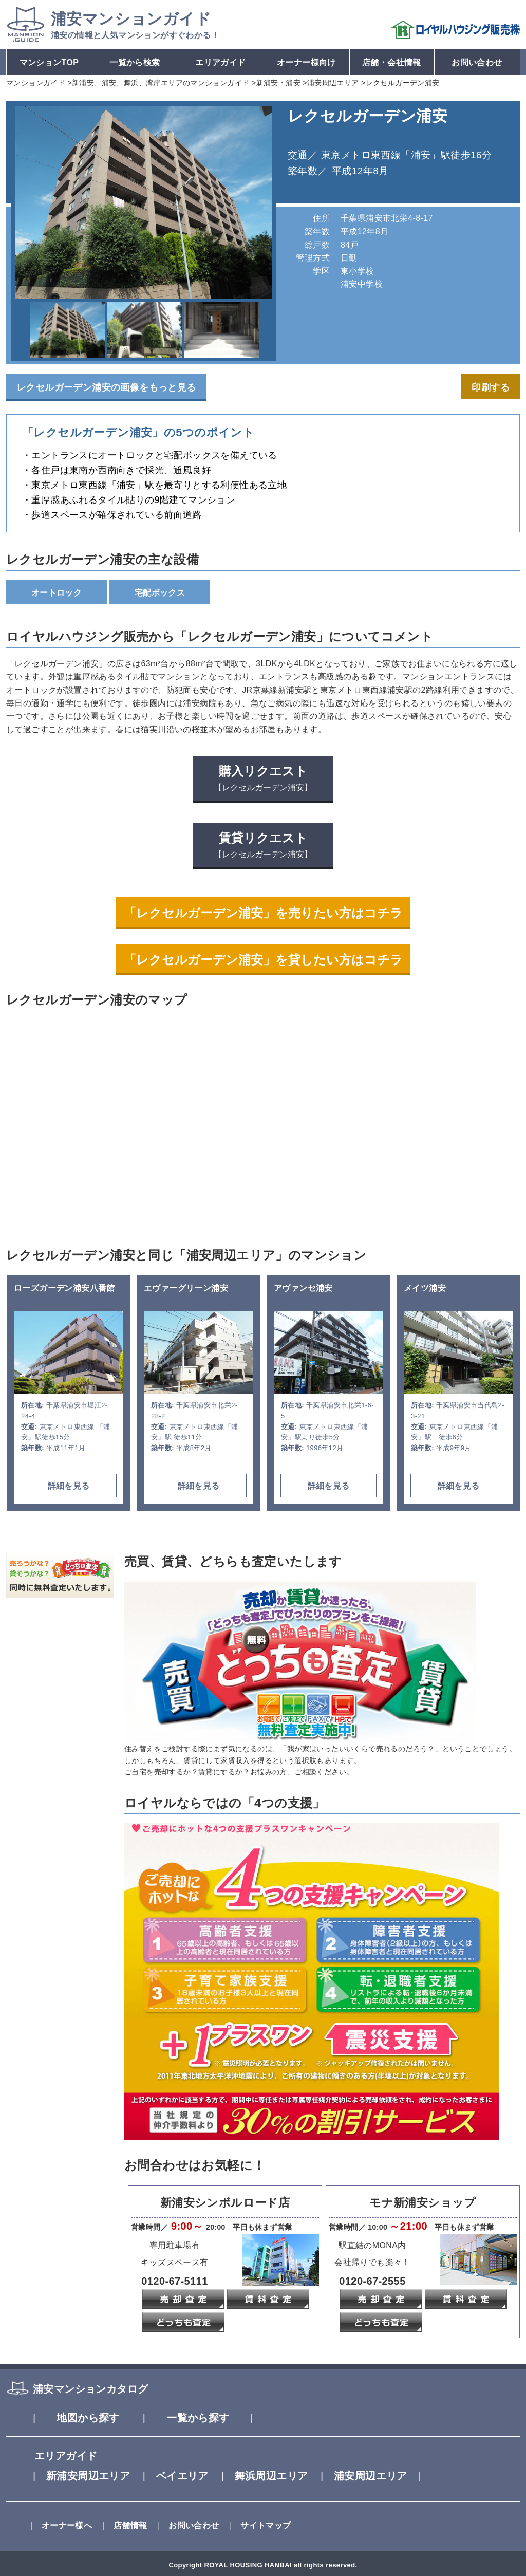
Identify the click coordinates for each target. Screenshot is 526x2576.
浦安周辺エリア (370, 2475)
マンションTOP (49, 62)
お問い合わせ (477, 62)
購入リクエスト (263, 778)
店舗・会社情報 (391, 62)
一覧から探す (198, 2417)
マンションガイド (131, 18)
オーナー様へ (57, 2525)
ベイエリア (170, 2475)
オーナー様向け (306, 62)
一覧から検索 (134, 62)
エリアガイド (220, 62)
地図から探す (76, 2417)
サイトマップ (256, 2525)
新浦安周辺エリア (76, 2475)
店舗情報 (121, 2525)
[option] (143, 202)
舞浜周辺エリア (259, 2475)
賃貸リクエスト (263, 845)
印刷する (491, 387)
